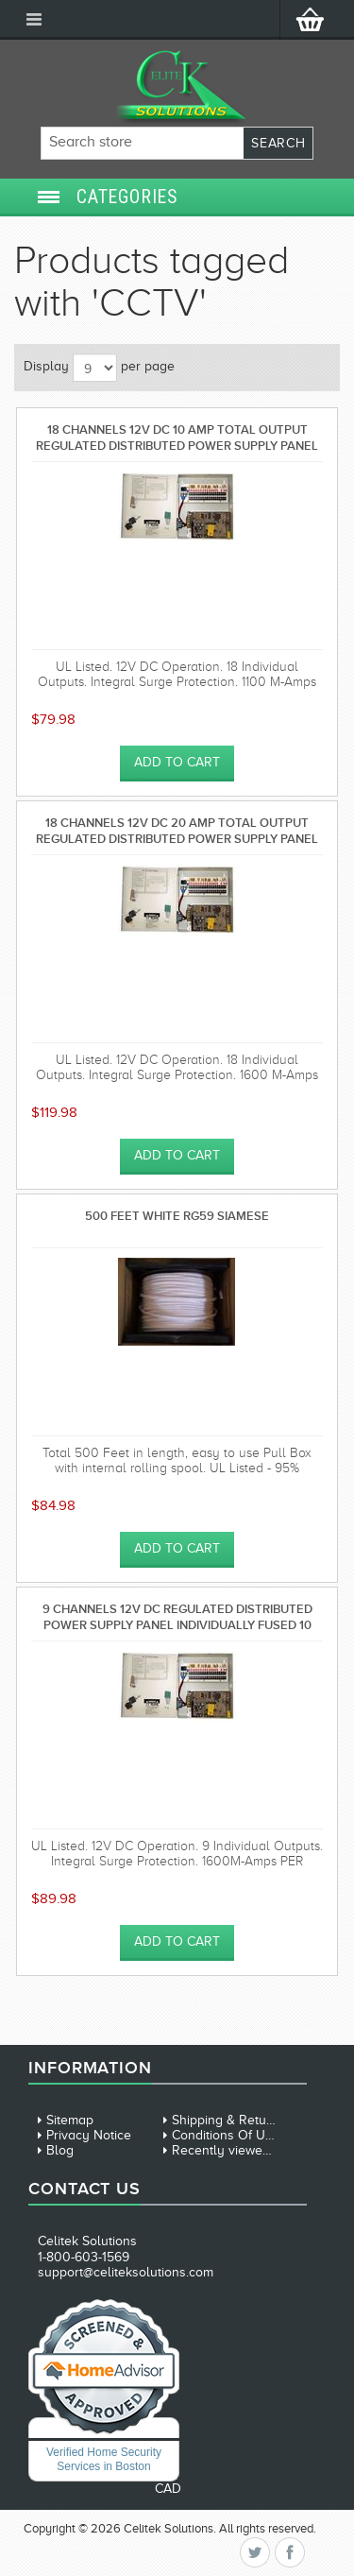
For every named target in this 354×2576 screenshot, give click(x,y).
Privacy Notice (88, 2135)
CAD (168, 2489)
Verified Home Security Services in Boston (103, 2459)
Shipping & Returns (228, 2120)
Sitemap (69, 2120)
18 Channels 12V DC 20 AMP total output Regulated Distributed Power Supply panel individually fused (177, 830)
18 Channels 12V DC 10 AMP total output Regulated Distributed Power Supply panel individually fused (177, 437)
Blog (60, 2150)
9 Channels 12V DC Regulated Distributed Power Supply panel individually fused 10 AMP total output (177, 1616)
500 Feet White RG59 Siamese (177, 1216)
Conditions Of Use (225, 2135)
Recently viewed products (249, 2150)
